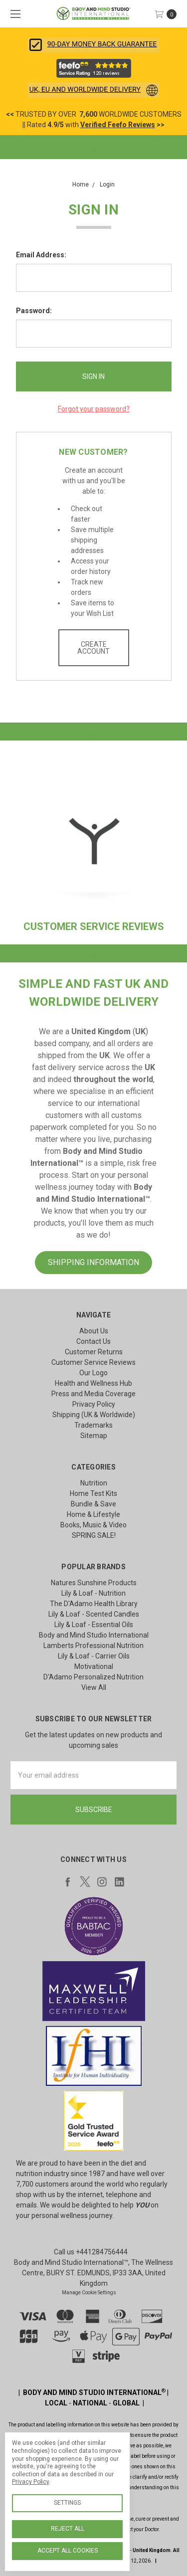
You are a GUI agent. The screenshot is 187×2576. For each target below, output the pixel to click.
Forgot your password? (94, 409)
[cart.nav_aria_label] (168, 13)
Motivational (93, 1666)
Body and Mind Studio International (94, 1635)
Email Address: (41, 255)
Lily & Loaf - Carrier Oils (94, 1656)
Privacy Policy (93, 1404)
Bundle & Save (93, 1504)
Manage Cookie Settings (89, 2292)
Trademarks (93, 1425)
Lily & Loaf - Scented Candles (93, 1614)
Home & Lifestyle (93, 1514)
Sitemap (93, 1436)
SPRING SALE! (94, 1535)
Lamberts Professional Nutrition (93, 1646)
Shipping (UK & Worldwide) (93, 1415)
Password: (34, 311)
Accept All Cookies (67, 2550)
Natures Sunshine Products (94, 1583)
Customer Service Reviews (93, 1362)
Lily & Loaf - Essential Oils (93, 1625)
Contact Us (93, 1341)
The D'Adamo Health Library (94, 1604)
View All (93, 1687)
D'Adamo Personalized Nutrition (93, 1677)
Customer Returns (94, 1352)
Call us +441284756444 (91, 2252)
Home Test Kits (93, 1493)
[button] (93, 44)
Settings (67, 2502)
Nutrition (93, 1483)
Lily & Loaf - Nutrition (93, 1593)
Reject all (67, 2528)
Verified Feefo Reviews (117, 125)
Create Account (93, 647)
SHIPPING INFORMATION (93, 1262)
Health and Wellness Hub (93, 1383)
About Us (93, 1331)
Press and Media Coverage (93, 1394)
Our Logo (93, 1373)
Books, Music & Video (93, 1525)
